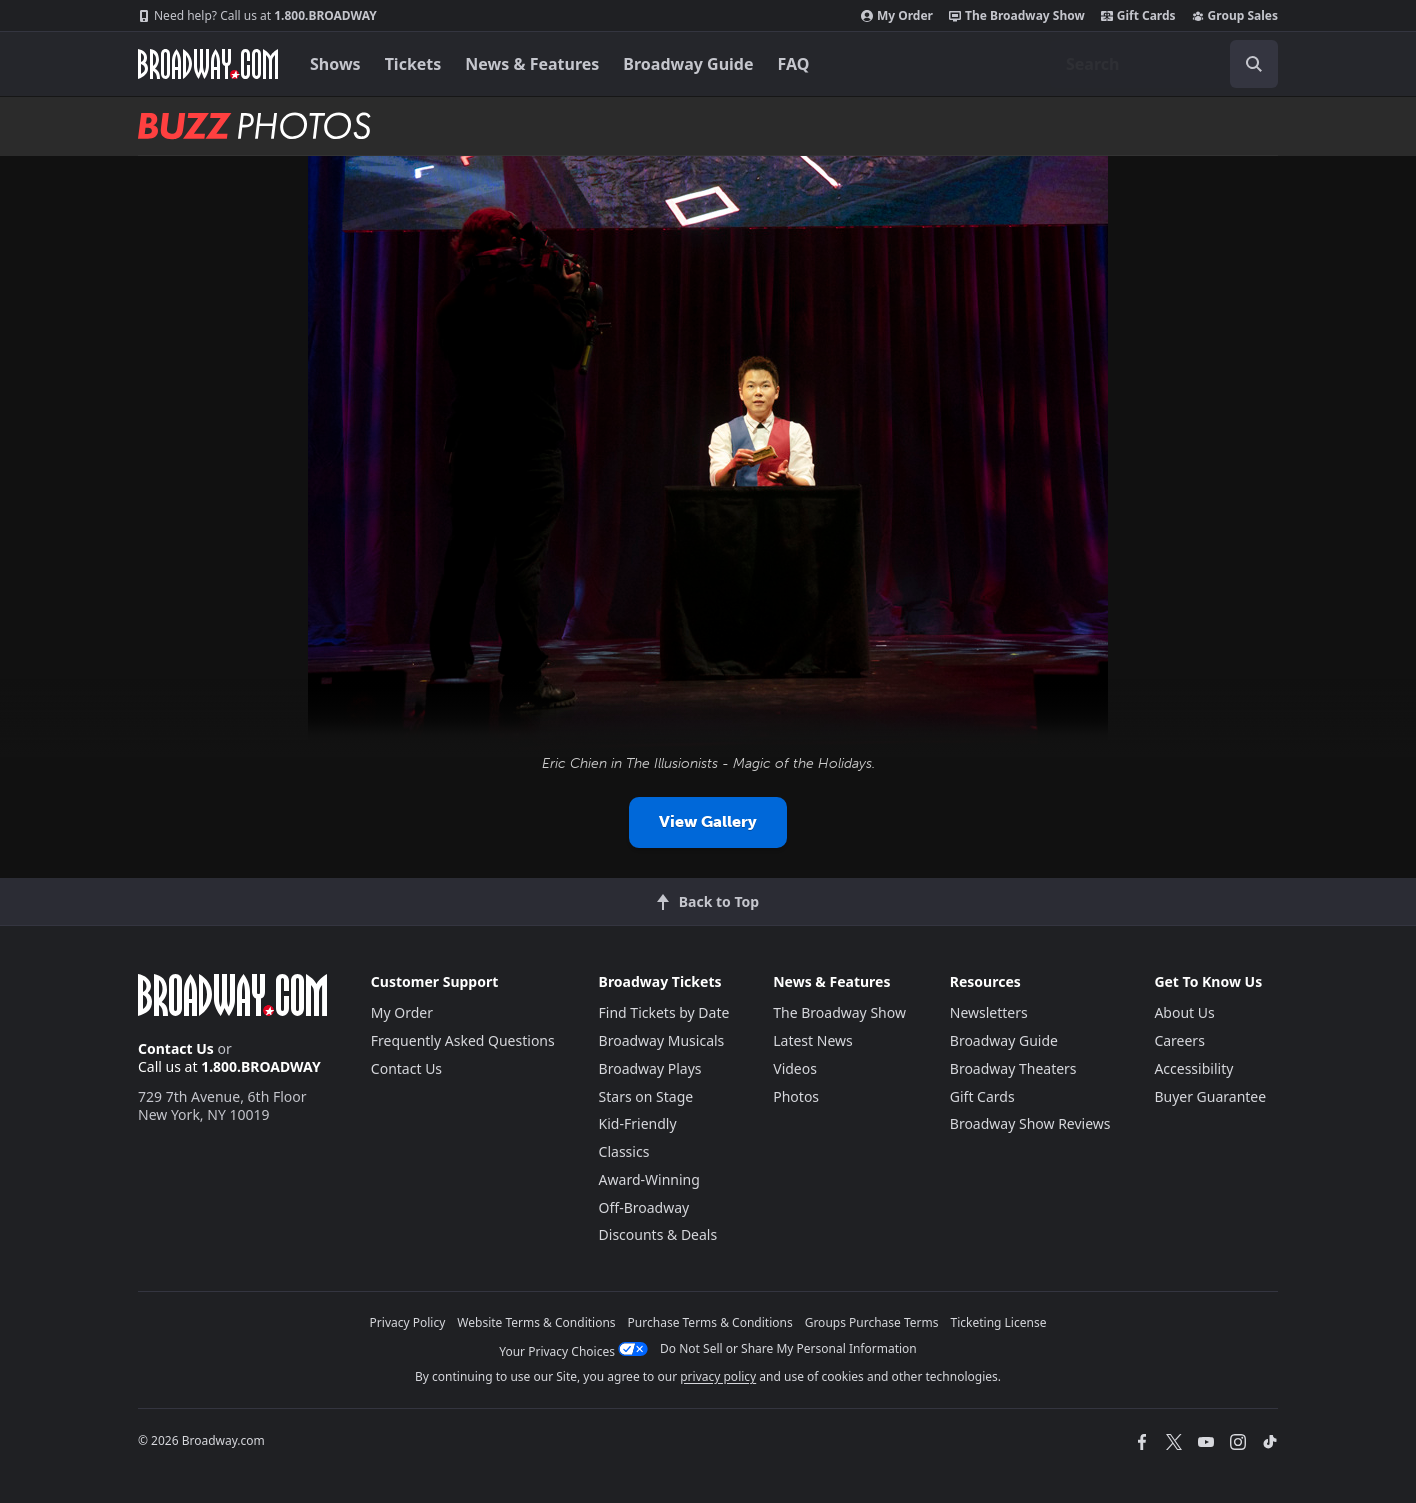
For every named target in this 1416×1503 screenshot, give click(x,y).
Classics (624, 1151)
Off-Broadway (644, 1207)
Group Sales (1235, 16)
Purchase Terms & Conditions (710, 1322)
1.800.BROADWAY (257, 16)
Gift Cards (1138, 16)
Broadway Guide (688, 64)
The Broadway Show (1017, 16)
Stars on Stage (646, 1096)
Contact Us (176, 1048)
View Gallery (708, 821)
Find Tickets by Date (664, 1012)
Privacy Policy (408, 1322)
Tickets (413, 64)
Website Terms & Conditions (536, 1322)
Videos (795, 1068)
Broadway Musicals (662, 1040)
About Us (1184, 1012)
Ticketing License (999, 1322)
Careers (1179, 1040)
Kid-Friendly (638, 1123)
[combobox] (1164, 64)
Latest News (813, 1040)
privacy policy (718, 1376)
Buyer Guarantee (1210, 1096)
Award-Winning (649, 1179)
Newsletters (989, 1012)
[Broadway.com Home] (208, 64)
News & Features (532, 64)
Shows (335, 64)
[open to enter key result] (1254, 64)
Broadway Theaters (1013, 1068)
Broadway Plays (650, 1068)
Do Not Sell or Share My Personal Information (788, 1348)
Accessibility (1193, 1068)
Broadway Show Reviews (1030, 1123)
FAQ (794, 64)
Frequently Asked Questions (463, 1040)
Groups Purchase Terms (872, 1322)
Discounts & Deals (658, 1234)
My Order (897, 16)
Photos (796, 1096)
